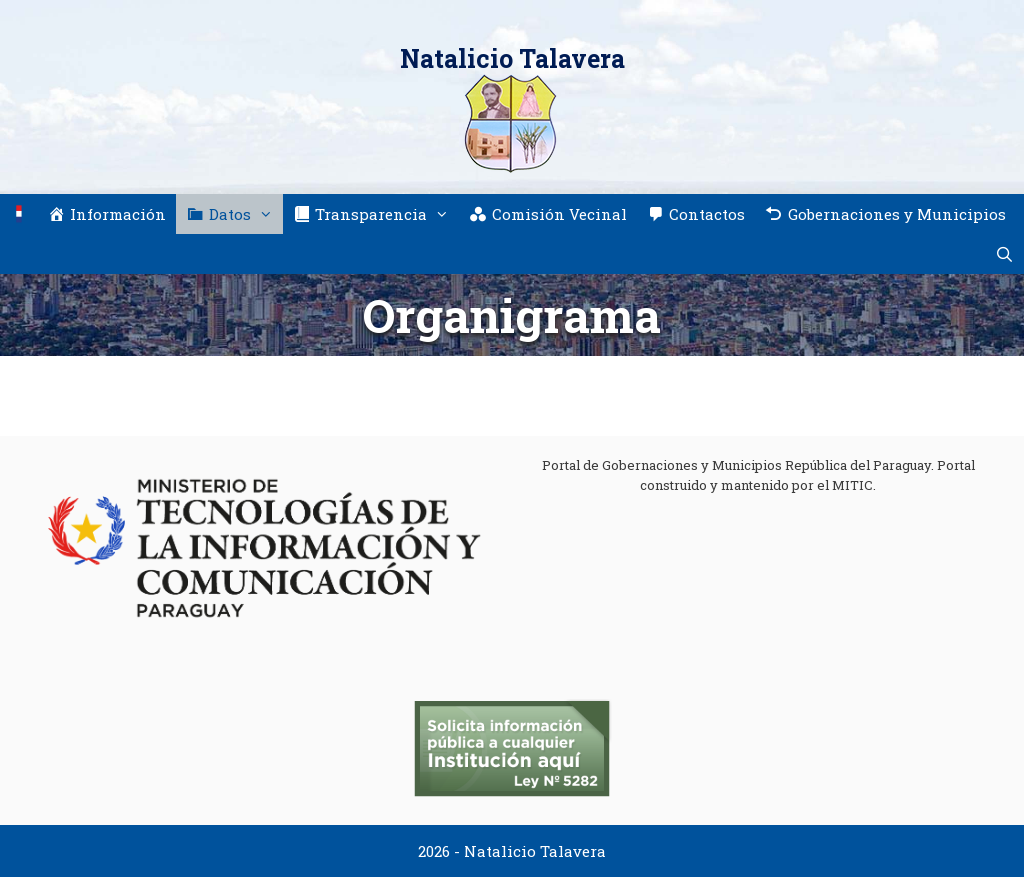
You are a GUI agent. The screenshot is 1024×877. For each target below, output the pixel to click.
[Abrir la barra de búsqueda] (1004, 254)
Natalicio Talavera (512, 58)
